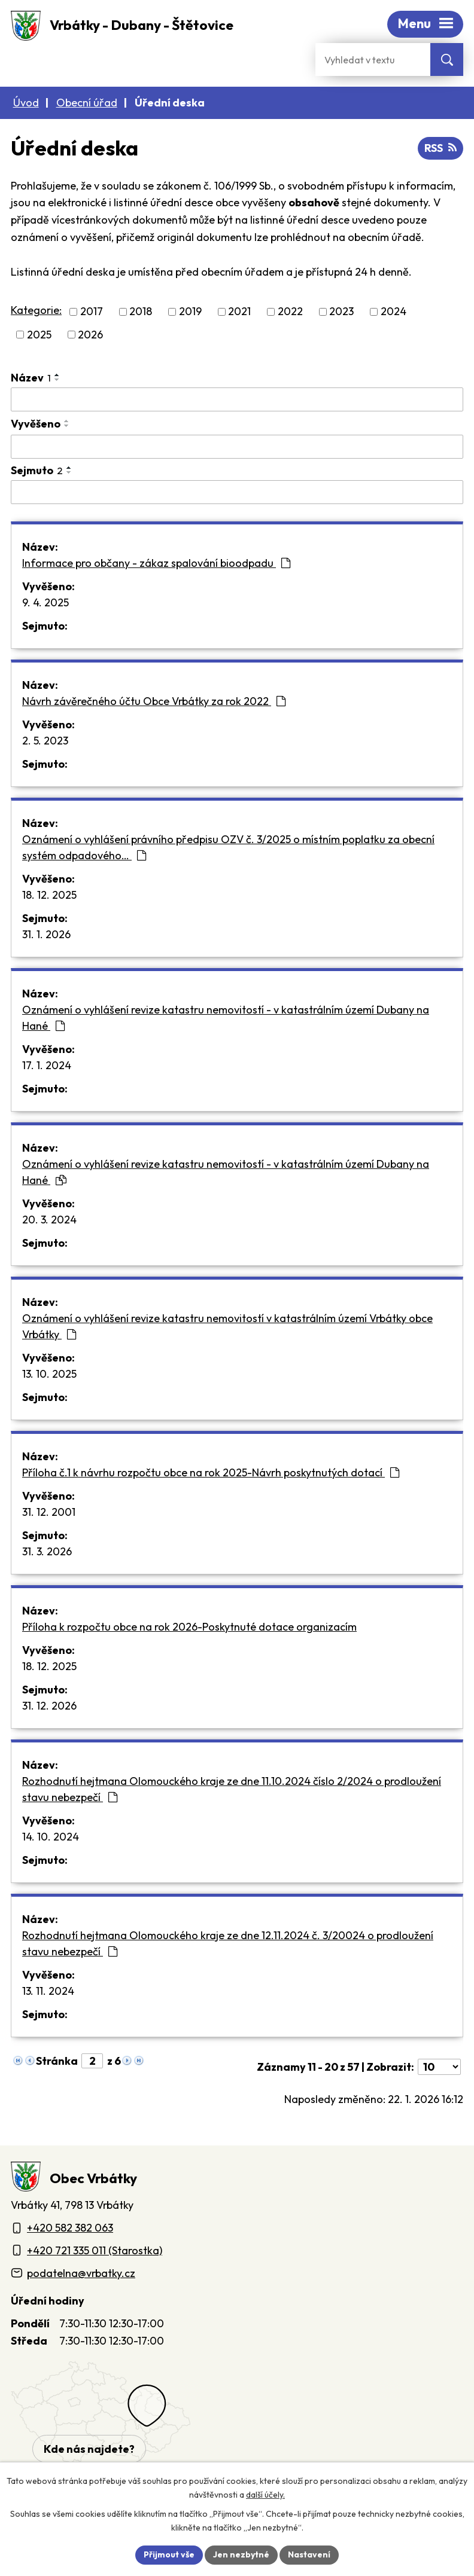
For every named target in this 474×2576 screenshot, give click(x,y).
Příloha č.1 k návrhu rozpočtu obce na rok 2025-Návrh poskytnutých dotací (210, 1472)
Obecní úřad (86, 102)
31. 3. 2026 (47, 1551)
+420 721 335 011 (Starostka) (94, 2250)
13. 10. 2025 (49, 1374)
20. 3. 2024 (49, 1219)
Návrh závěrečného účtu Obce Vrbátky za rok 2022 (153, 701)
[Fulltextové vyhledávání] (372, 59)
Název (31, 377)
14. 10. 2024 (50, 1837)
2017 (91, 312)
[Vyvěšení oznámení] (237, 447)
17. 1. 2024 (46, 1065)
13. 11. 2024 (48, 1991)
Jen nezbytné (241, 2554)
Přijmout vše (169, 2554)
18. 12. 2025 (49, 895)
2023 (341, 312)
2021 (239, 312)
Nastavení (309, 2554)
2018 (140, 312)
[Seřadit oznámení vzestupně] (57, 375)
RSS (440, 148)
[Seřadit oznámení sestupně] (57, 379)
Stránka (57, 2061)
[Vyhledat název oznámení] (237, 399)
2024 (393, 312)
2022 (290, 312)
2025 (39, 334)
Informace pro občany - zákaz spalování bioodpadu (156, 563)
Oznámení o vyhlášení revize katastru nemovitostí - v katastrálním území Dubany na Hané (225, 1018)
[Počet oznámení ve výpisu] (439, 2067)
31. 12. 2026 (49, 1706)
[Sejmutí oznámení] (237, 492)
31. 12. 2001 (48, 1512)
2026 (90, 334)
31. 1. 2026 (46, 934)
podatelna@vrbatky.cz (81, 2273)
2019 (190, 312)
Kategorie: (36, 310)
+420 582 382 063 (70, 2228)
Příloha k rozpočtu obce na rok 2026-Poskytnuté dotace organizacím (189, 1627)
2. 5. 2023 (45, 740)
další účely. (265, 2494)
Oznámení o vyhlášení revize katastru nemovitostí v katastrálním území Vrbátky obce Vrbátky (227, 1326)
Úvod (26, 102)
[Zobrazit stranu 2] (92, 2060)
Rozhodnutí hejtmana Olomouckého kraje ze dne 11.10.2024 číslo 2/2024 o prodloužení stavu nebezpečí (231, 1789)
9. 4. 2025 (45, 602)
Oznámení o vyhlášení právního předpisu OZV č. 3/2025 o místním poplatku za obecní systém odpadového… (228, 847)
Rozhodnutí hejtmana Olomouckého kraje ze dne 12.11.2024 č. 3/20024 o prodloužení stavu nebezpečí (227, 1943)
